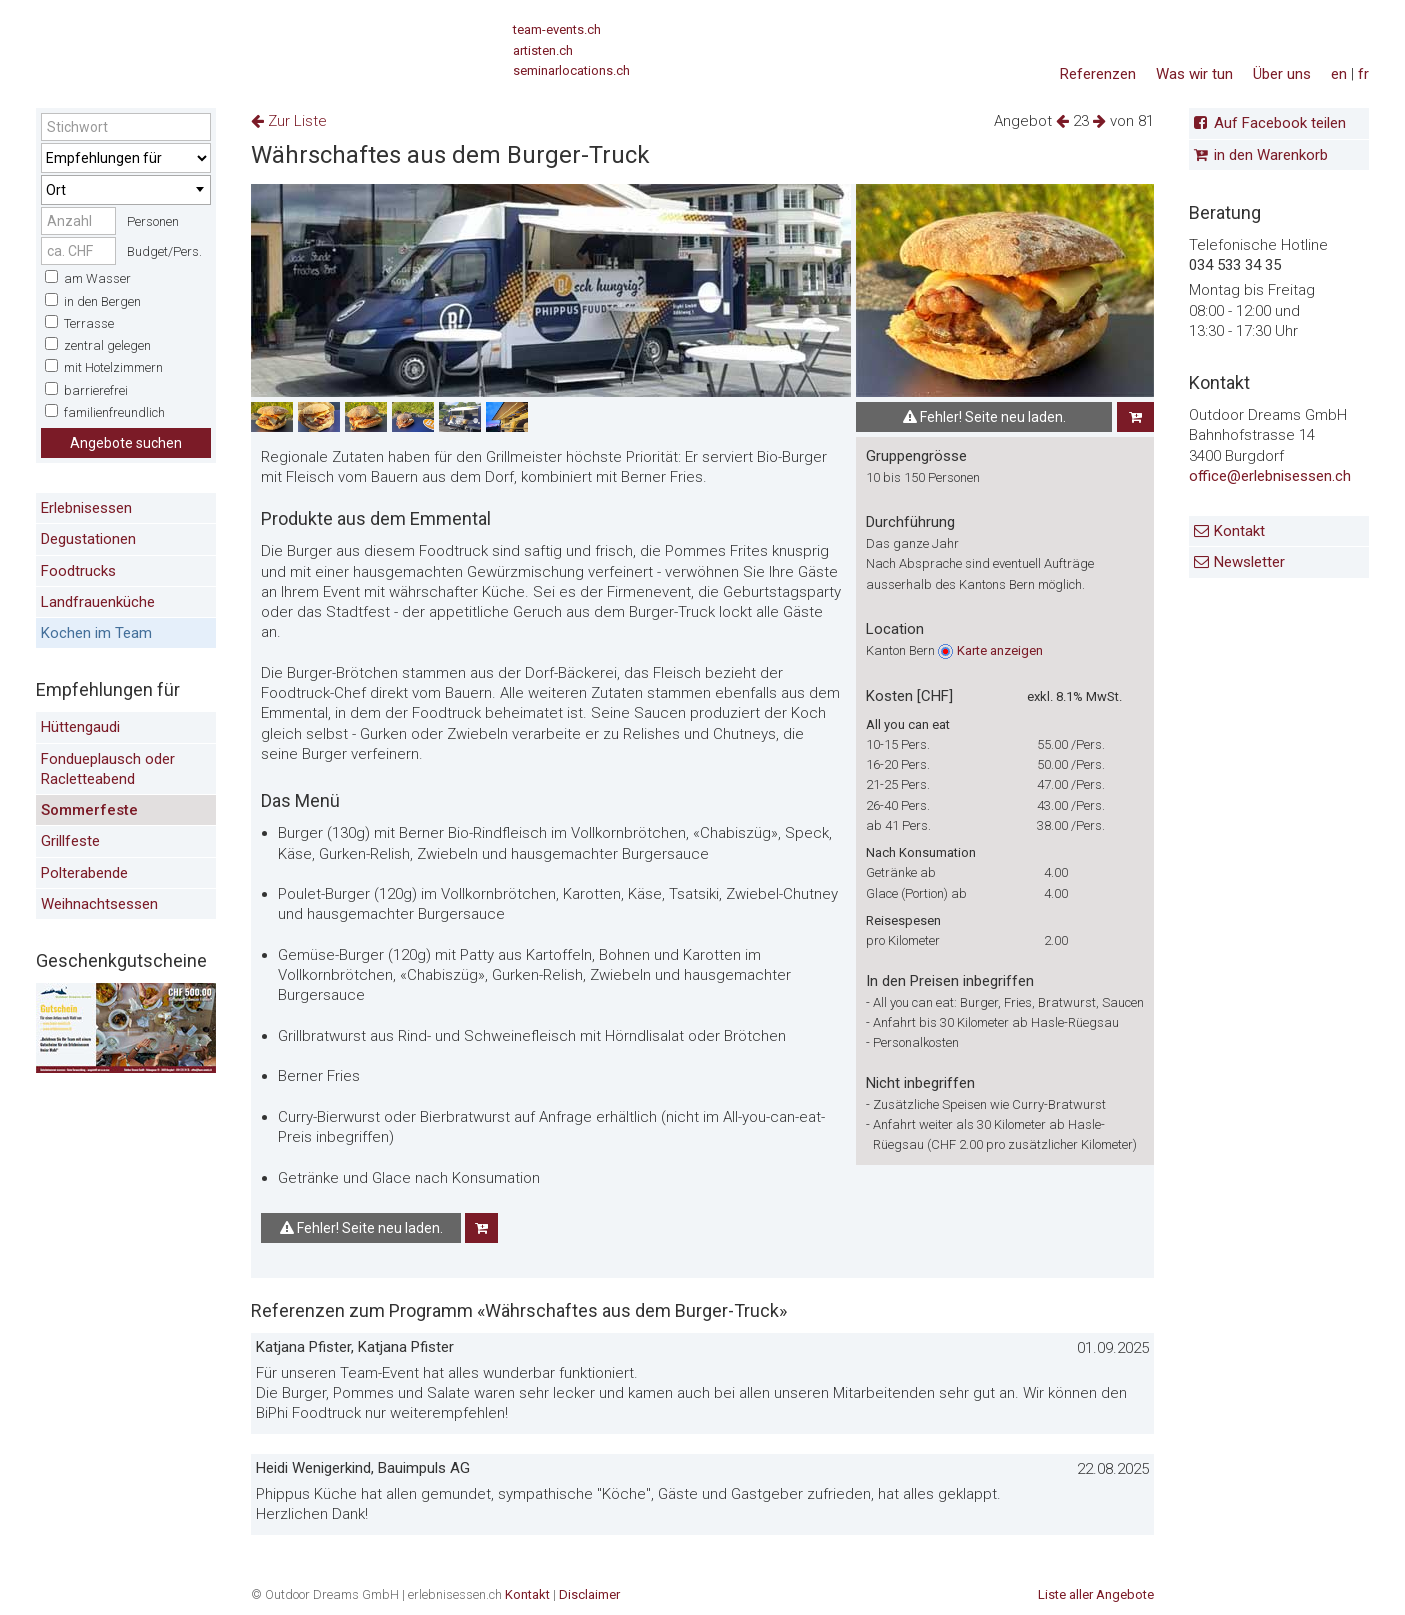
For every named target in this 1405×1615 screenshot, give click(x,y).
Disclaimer (589, 1594)
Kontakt (1239, 531)
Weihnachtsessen (99, 904)
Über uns (1282, 74)
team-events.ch (557, 29)
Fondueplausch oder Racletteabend (108, 769)
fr (1363, 74)
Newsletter (1249, 562)
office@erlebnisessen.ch (1270, 476)
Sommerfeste (89, 810)
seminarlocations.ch (571, 70)
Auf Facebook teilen (1280, 123)
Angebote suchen (126, 443)
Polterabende (84, 873)
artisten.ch (543, 50)
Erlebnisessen (86, 508)
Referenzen (1098, 74)
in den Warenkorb (1271, 155)
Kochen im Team (96, 633)
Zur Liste (289, 121)
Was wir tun (1194, 74)
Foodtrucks (78, 571)
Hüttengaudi (80, 727)
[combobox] (126, 190)
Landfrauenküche (98, 602)
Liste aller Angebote (1096, 1594)
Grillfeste (70, 841)
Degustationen (88, 539)
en (1339, 74)
